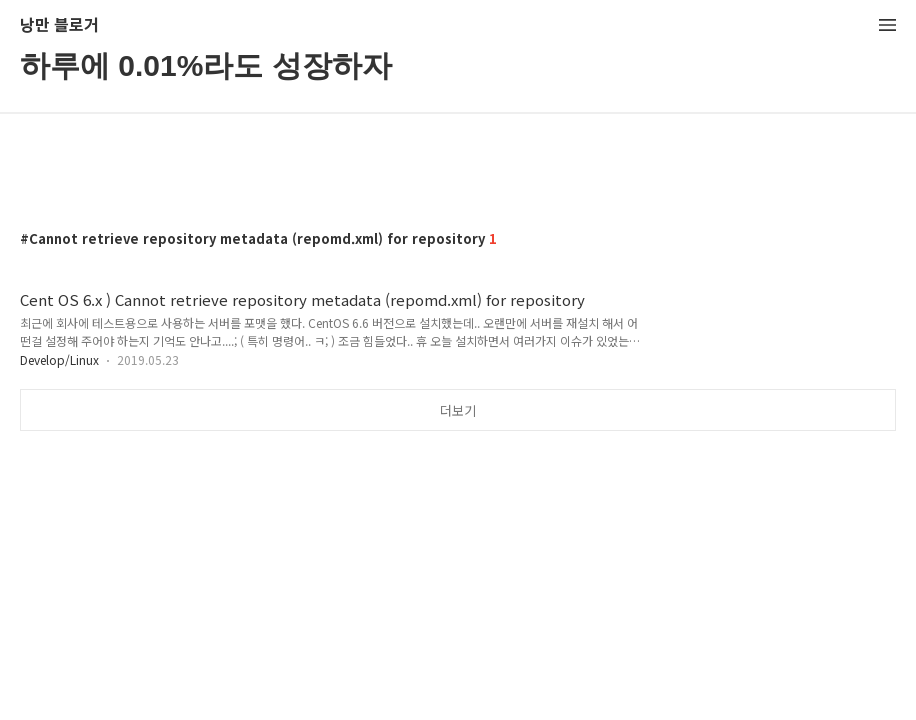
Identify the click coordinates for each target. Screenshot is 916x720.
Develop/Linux (59, 359)
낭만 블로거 (59, 25)
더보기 (458, 410)
